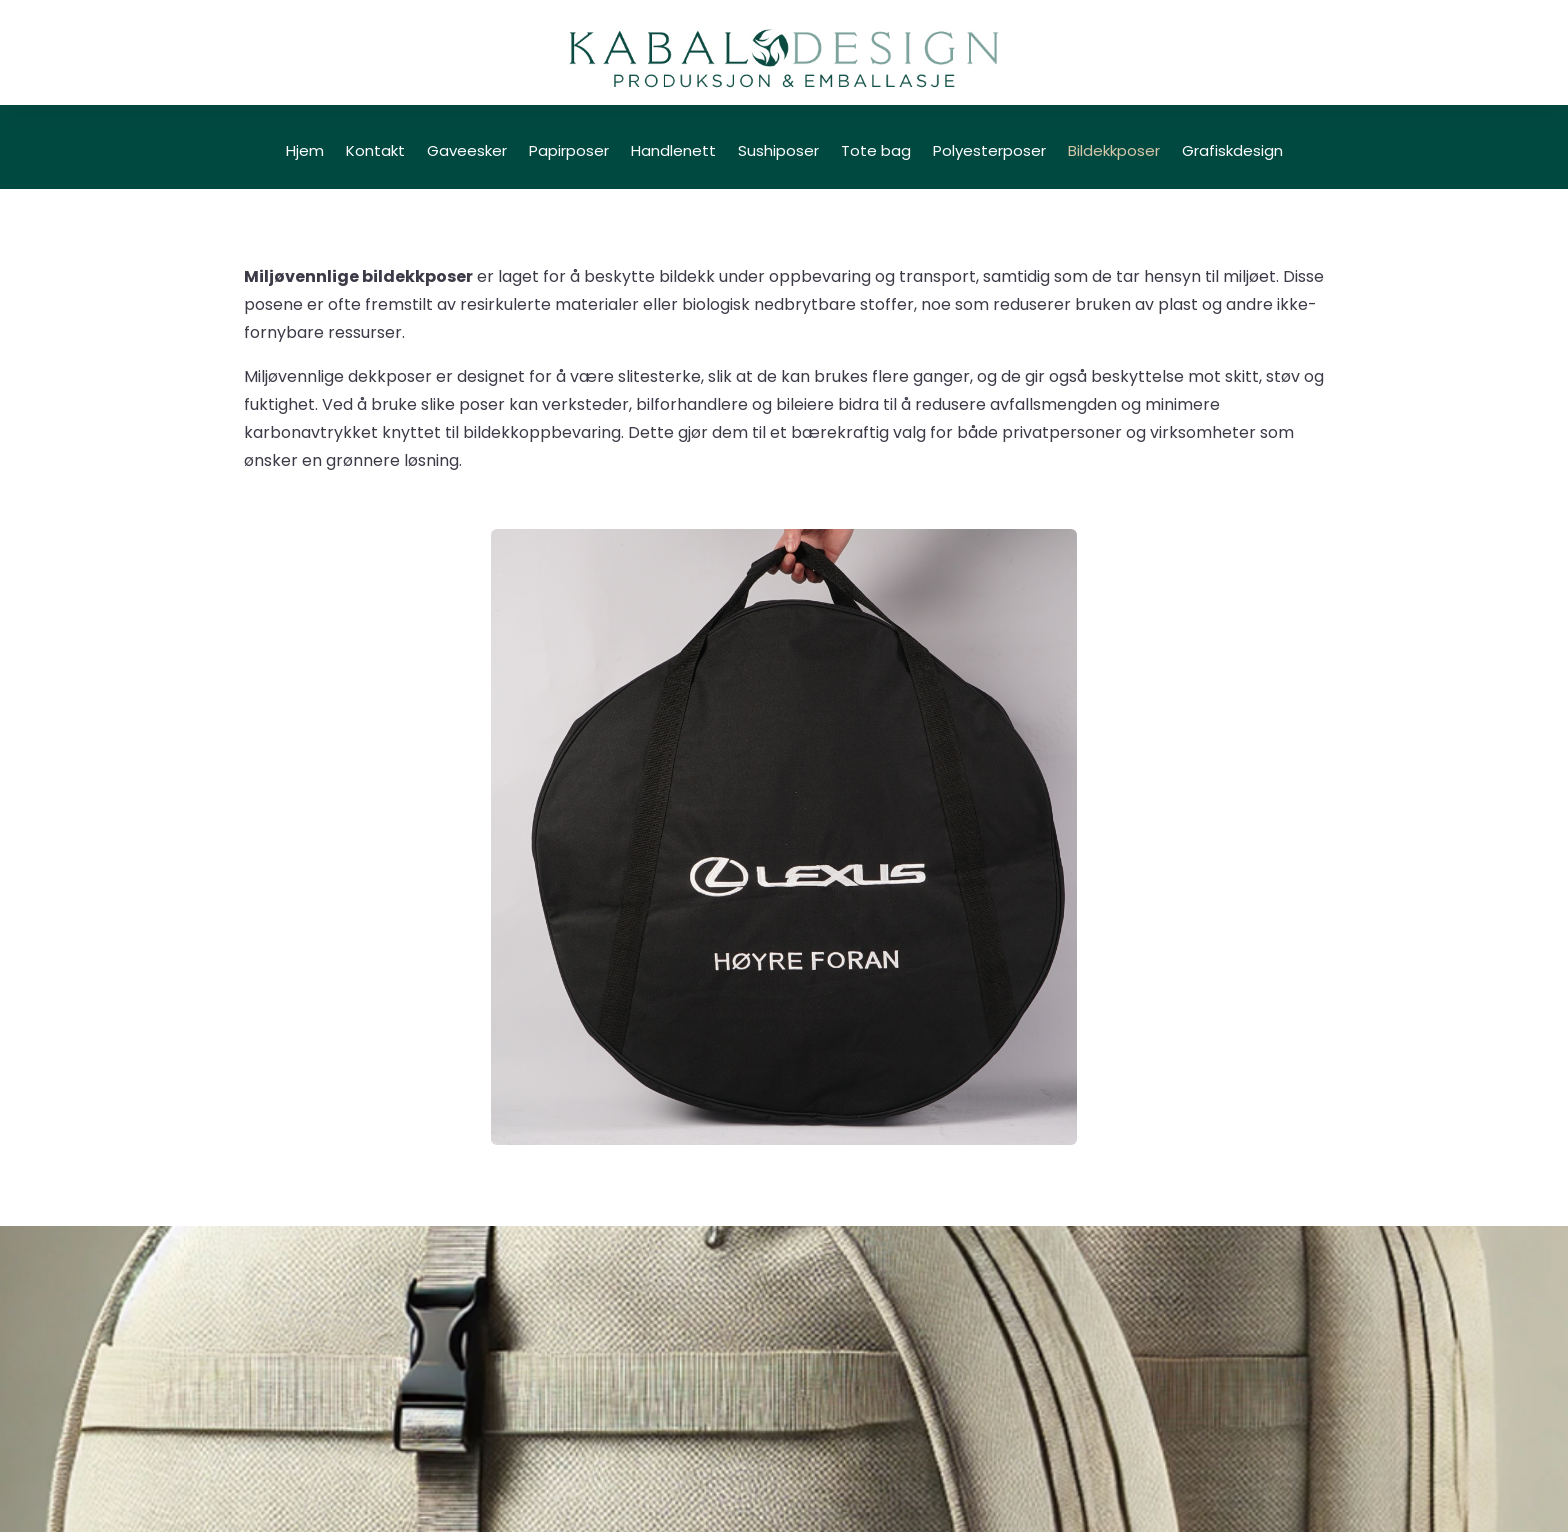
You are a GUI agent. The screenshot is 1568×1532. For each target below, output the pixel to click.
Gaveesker (467, 152)
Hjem (305, 152)
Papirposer (569, 152)
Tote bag (876, 152)
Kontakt (375, 152)
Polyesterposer (989, 152)
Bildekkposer (1114, 152)
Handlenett (673, 152)
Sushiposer (778, 152)
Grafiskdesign (1232, 152)
